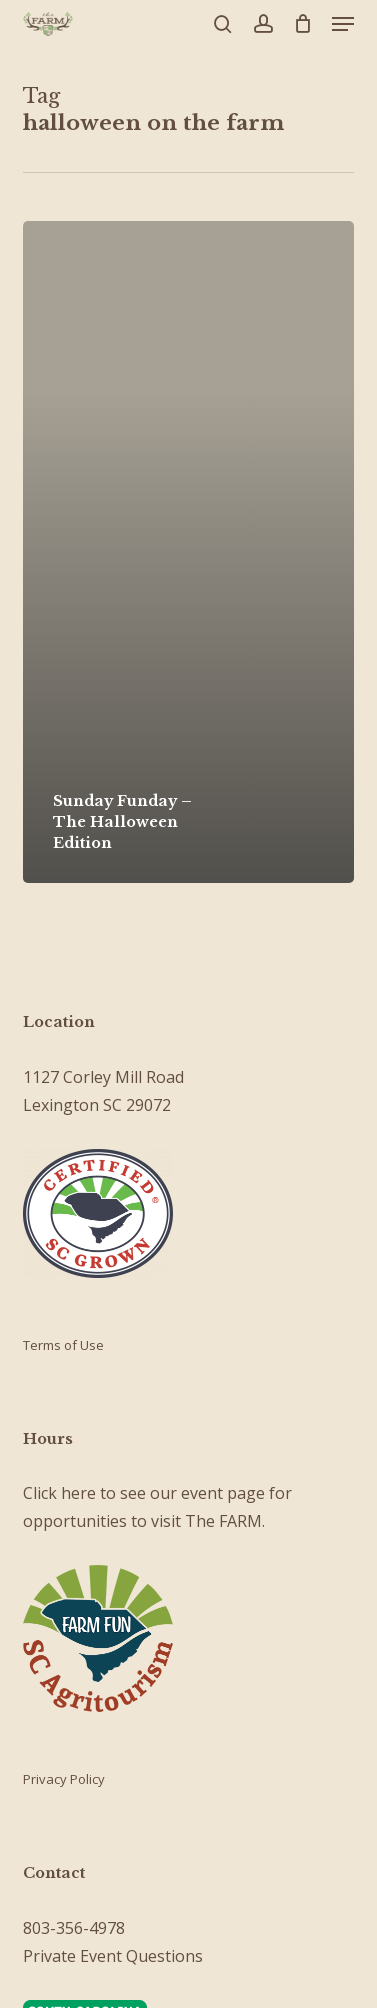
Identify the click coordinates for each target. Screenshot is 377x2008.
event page (223, 1493)
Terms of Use (63, 1345)
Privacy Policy (64, 1779)
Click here (59, 1493)
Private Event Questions (113, 1956)
